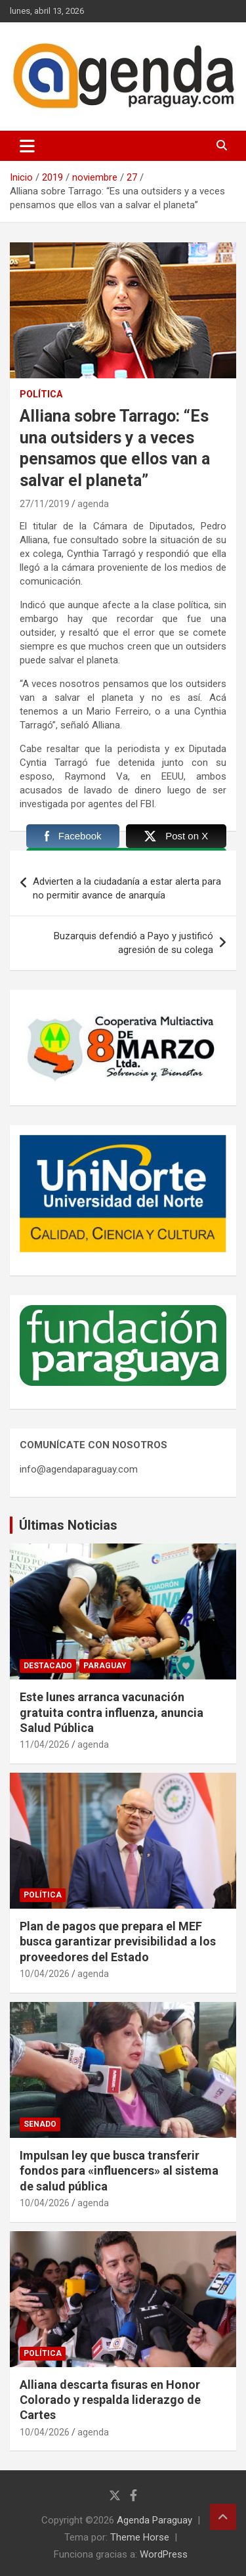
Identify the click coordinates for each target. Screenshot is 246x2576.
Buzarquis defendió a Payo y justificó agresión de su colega (133, 943)
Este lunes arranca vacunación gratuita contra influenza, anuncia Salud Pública (111, 1712)
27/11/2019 (45, 504)
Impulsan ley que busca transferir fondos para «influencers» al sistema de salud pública (119, 2170)
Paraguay (105, 1665)
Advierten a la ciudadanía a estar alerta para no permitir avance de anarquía (127, 888)
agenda (93, 504)
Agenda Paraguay (154, 2520)
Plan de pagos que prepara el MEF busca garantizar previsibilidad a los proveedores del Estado (118, 1941)
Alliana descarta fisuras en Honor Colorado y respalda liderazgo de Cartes (110, 2400)
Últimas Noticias (68, 1525)
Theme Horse (139, 2537)
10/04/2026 (45, 1973)
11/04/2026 (45, 1744)
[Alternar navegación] (27, 146)
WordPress (164, 2554)
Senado (40, 2124)
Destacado (48, 1665)
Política (41, 394)
